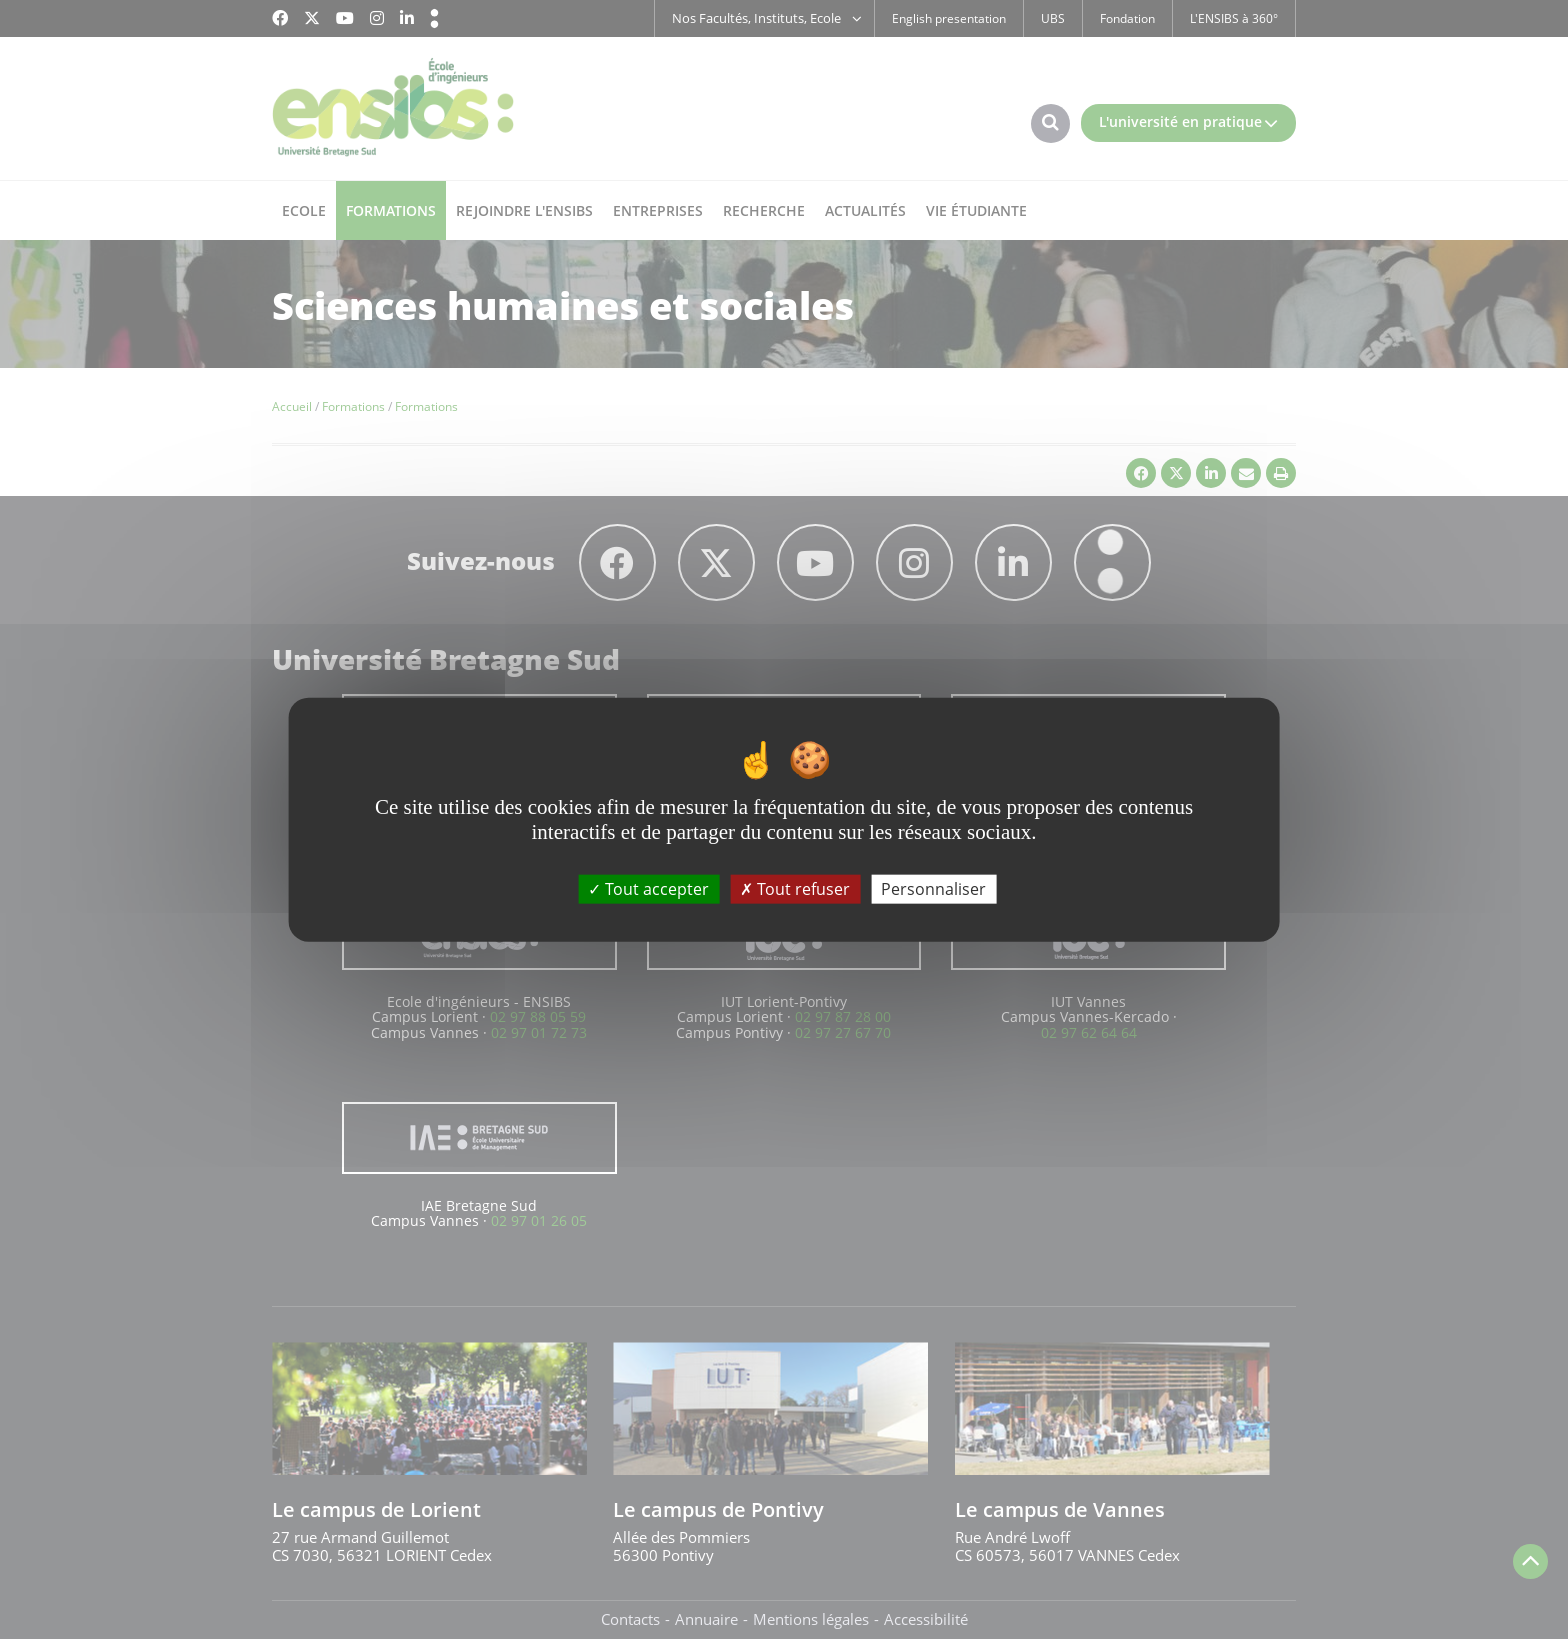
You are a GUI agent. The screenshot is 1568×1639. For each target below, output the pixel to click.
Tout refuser (795, 889)
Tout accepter (648, 889)
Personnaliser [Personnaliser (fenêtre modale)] (933, 889)
